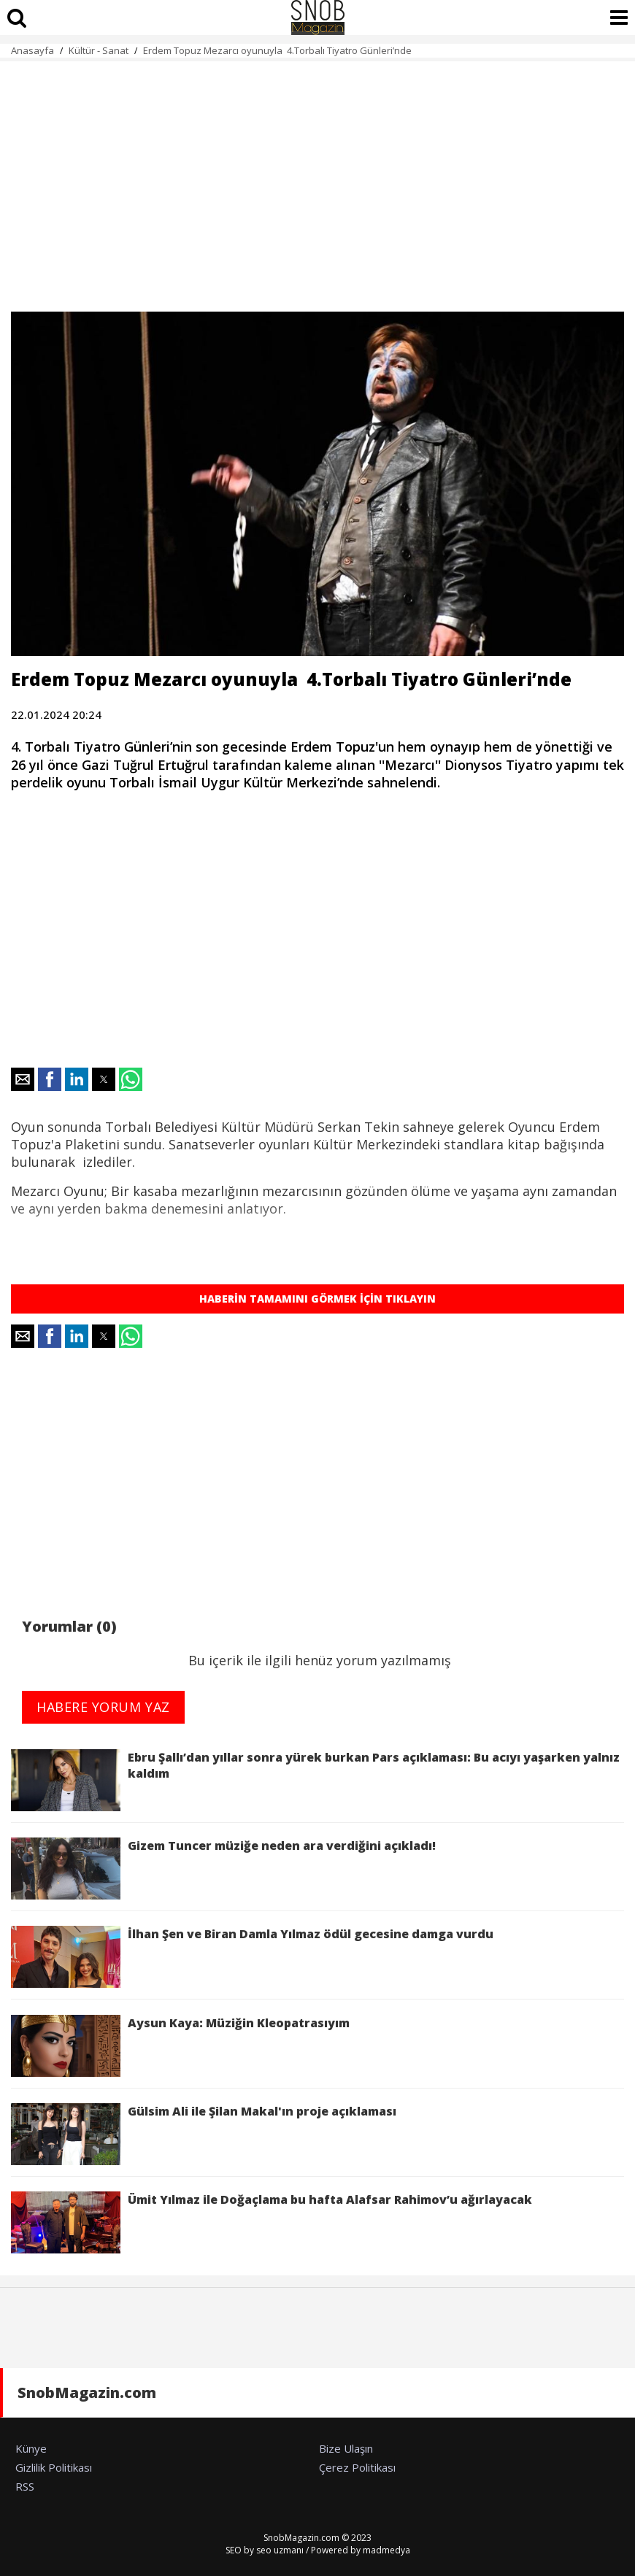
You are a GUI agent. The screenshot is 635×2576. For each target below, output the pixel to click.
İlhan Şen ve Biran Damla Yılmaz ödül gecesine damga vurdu (252, 1957)
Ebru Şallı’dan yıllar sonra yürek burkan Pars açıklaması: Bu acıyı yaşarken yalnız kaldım (315, 1780)
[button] (22, 1079)
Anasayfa (32, 50)
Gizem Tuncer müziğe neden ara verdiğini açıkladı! (223, 1868)
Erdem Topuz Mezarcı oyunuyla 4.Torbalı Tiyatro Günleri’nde (277, 50)
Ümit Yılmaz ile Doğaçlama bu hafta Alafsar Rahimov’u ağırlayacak (271, 2222)
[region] (317, 178)
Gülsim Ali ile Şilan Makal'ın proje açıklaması (206, 2134)
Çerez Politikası (357, 2467)
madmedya (386, 2550)
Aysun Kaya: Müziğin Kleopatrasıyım (180, 2046)
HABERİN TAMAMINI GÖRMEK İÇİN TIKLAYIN (317, 1299)
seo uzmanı (280, 2550)
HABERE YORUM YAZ (103, 1707)
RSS (24, 2486)
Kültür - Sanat (98, 50)
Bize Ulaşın (346, 2448)
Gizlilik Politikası (53, 2467)
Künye (31, 2448)
